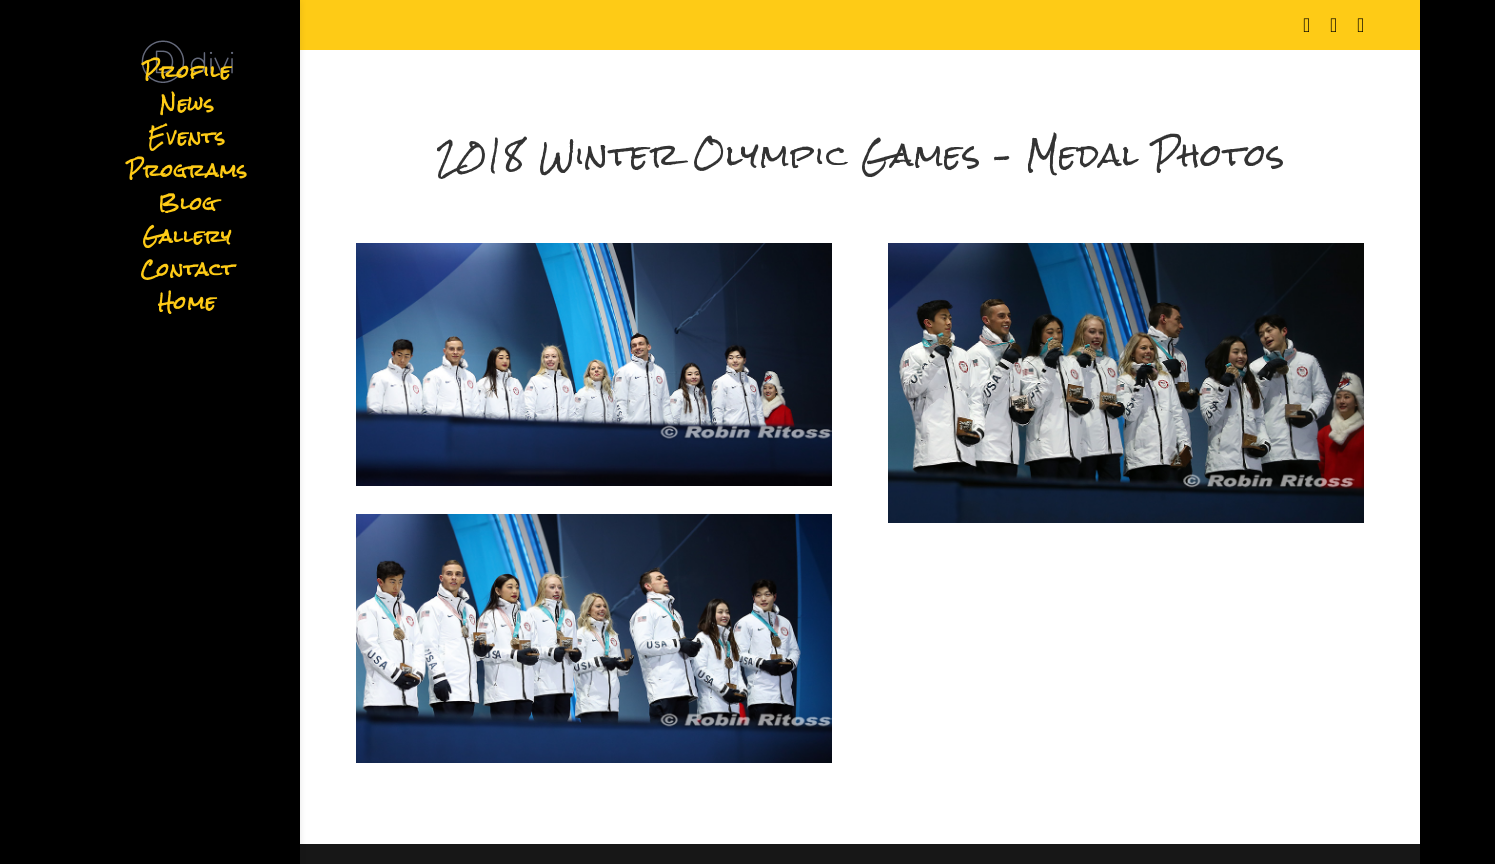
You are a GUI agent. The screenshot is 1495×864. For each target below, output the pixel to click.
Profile (187, 77)
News (187, 110)
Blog (187, 209)
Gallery (187, 242)
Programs (187, 176)
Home (187, 308)
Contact (187, 275)
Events (187, 143)
